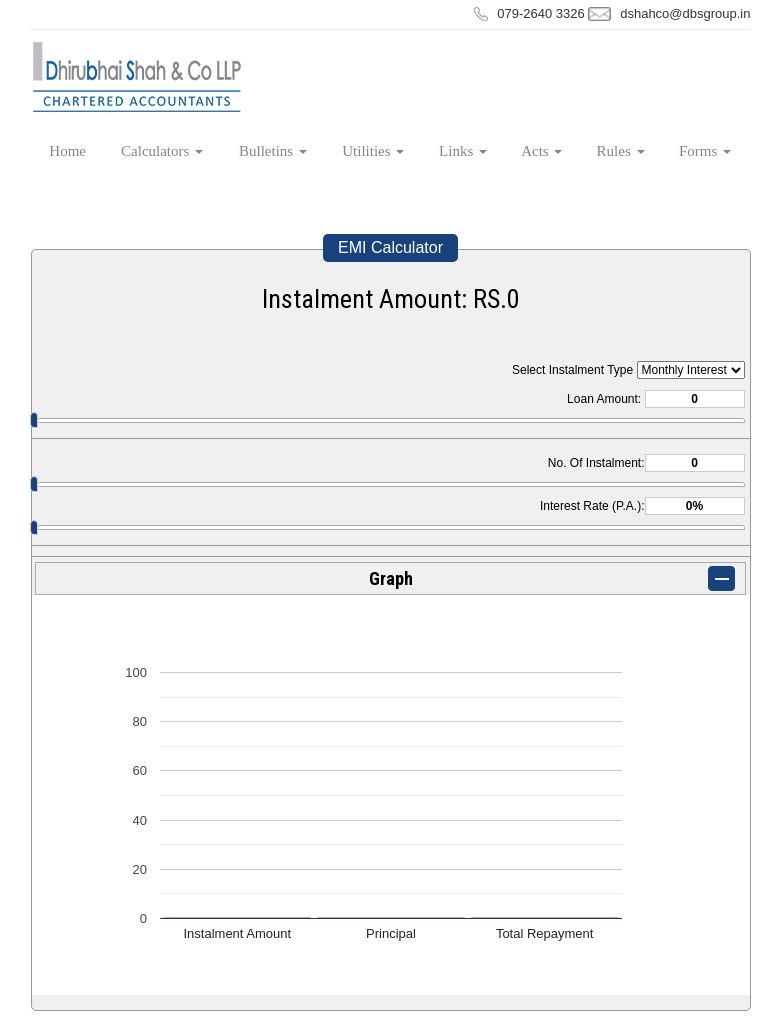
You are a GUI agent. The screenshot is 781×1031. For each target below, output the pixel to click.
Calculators (162, 151)
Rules (621, 151)
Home (67, 151)
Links (463, 151)
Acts (541, 151)
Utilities (373, 151)
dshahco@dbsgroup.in (685, 13)
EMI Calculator (390, 247)
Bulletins (273, 151)
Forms (705, 151)
